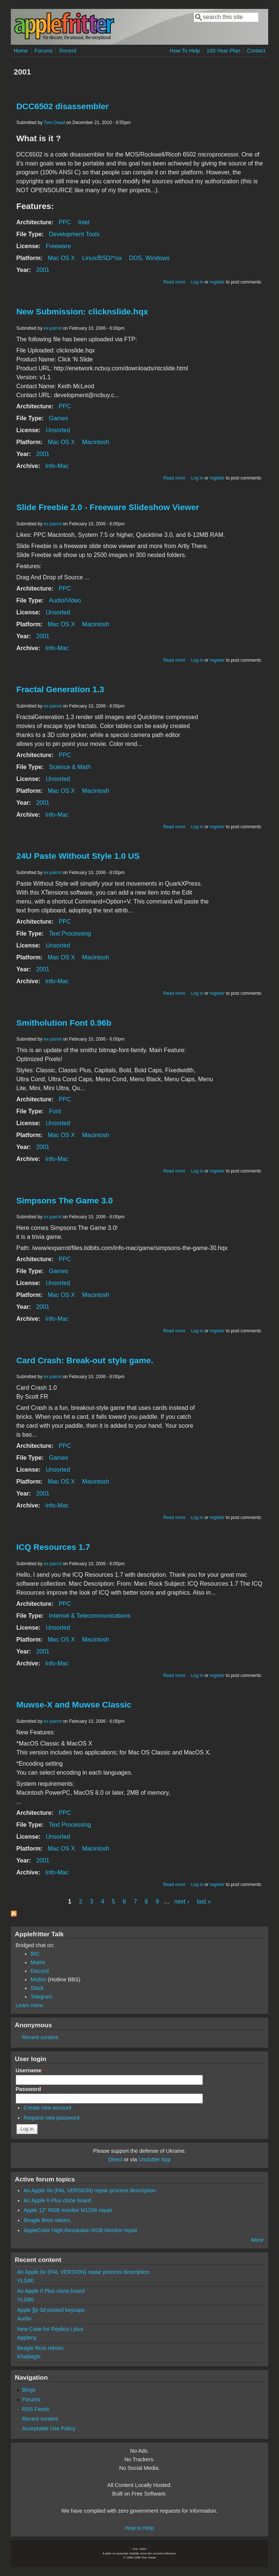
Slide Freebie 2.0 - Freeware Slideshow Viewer (107, 507)
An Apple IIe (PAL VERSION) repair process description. (90, 2190)
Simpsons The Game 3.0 (64, 1200)
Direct (115, 2159)
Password (30, 2089)
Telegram (42, 1997)
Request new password (51, 2118)
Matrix (38, 1962)
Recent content (40, 2037)
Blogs (28, 2390)
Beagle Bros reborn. (47, 2220)
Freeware (58, 246)
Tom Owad (54, 122)
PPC (65, 222)
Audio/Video (65, 600)
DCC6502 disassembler (62, 106)
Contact (256, 51)
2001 (43, 270)
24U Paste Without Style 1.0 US (78, 856)
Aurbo (24, 2319)
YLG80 (25, 2281)
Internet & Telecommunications (89, 1616)
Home (21, 51)
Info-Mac (57, 466)
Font (55, 1111)
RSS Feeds (36, 2409)
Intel (83, 222)
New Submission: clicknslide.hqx (82, 311)
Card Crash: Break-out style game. (84, 1360)
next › (181, 1901)
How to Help (139, 2528)
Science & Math (70, 767)
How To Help (185, 51)
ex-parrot (53, 328)
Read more (174, 282)
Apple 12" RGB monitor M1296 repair (67, 2210)
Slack (37, 1988)
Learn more (29, 2005)
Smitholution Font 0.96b (64, 1023)
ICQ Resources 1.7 (53, 1547)
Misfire (38, 1979)
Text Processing (70, 933)
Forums (44, 51)
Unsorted (58, 430)
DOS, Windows (149, 258)
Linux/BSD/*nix (102, 258)
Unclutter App (154, 2159)
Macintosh (95, 442)
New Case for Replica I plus (50, 2329)
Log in (197, 282)
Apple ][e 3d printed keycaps (51, 2310)
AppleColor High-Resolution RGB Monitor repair (80, 2230)
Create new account (47, 2108)
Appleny (27, 2338)
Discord (40, 1971)
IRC (35, 1954)
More (257, 2240)
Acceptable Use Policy (48, 2428)
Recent (67, 51)
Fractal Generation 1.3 (60, 689)
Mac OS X (61, 258)
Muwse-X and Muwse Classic (74, 1704)
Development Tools (74, 234)
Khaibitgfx (29, 2357)
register (217, 282)
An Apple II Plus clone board (57, 2200)
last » (204, 1901)
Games (58, 418)
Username (30, 2070)
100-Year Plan (224, 51)
